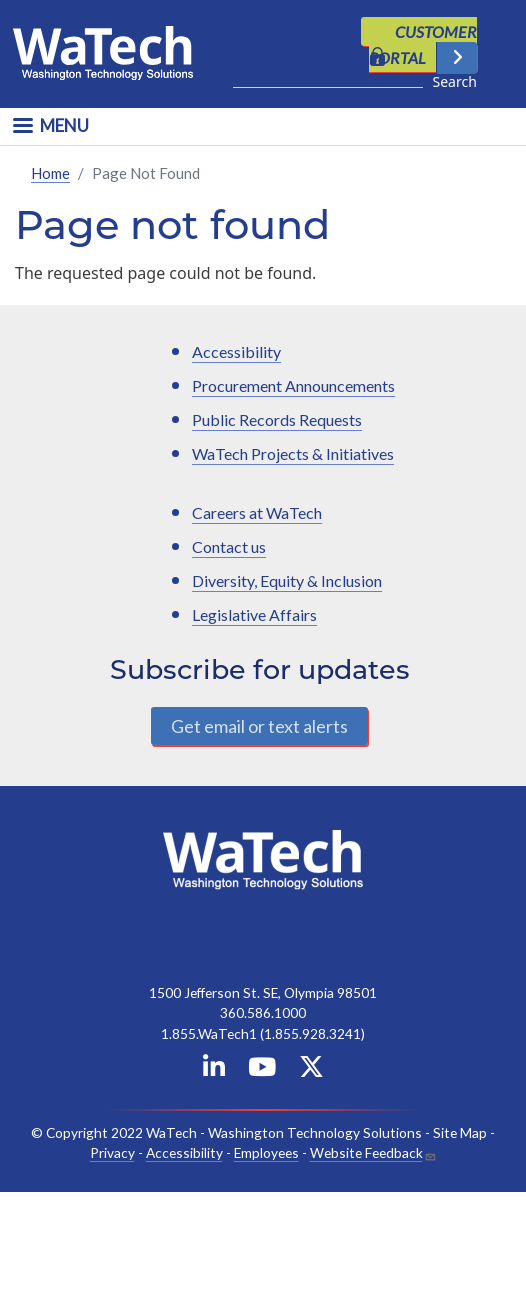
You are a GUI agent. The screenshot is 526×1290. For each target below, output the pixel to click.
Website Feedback (366, 1152)
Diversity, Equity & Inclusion (287, 580)
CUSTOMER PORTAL (423, 44)
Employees (266, 1152)
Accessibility (236, 351)
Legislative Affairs (254, 614)
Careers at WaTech (257, 512)
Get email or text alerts (259, 725)
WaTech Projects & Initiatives (293, 453)
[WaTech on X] (311, 1069)
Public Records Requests (277, 419)
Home (50, 172)
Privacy (112, 1152)
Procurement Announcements (293, 385)
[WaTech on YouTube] (262, 1069)
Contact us (229, 546)
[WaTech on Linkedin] (214, 1069)
